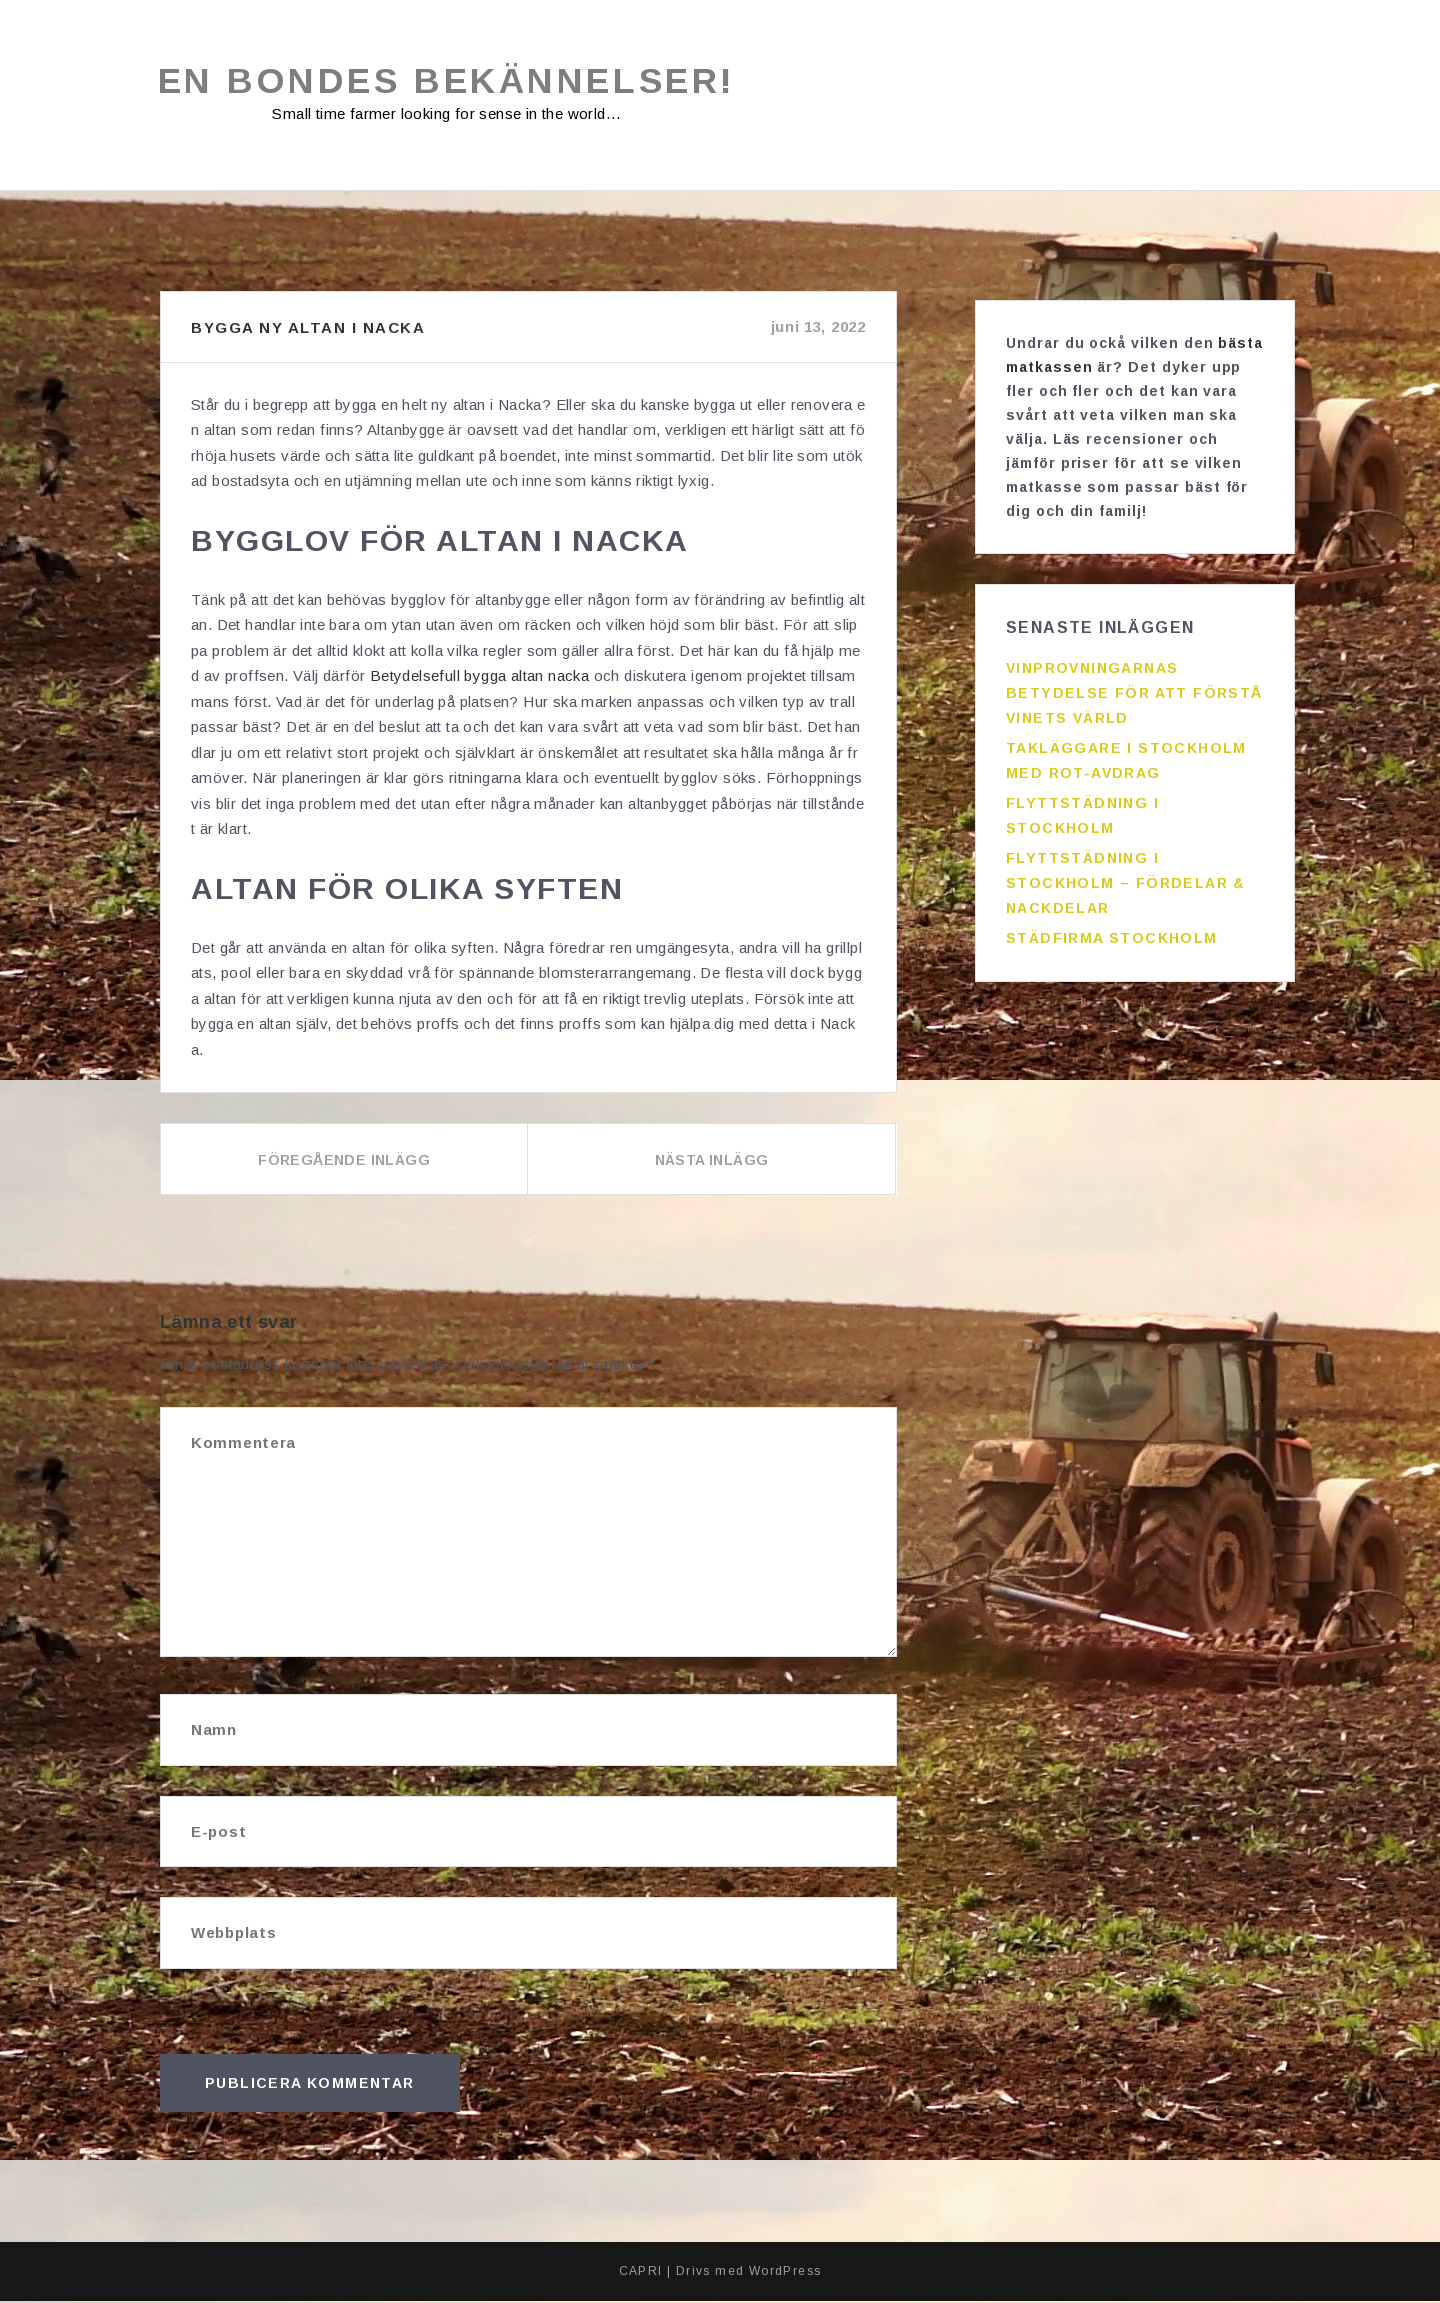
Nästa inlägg (712, 1162)
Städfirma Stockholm (1112, 931)
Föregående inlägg (344, 1162)
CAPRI (641, 2273)
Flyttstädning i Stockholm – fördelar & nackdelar (1126, 876)
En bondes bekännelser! (454, 82)
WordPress (785, 2273)
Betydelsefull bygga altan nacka (479, 677)
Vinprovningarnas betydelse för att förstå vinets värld (1134, 686)
